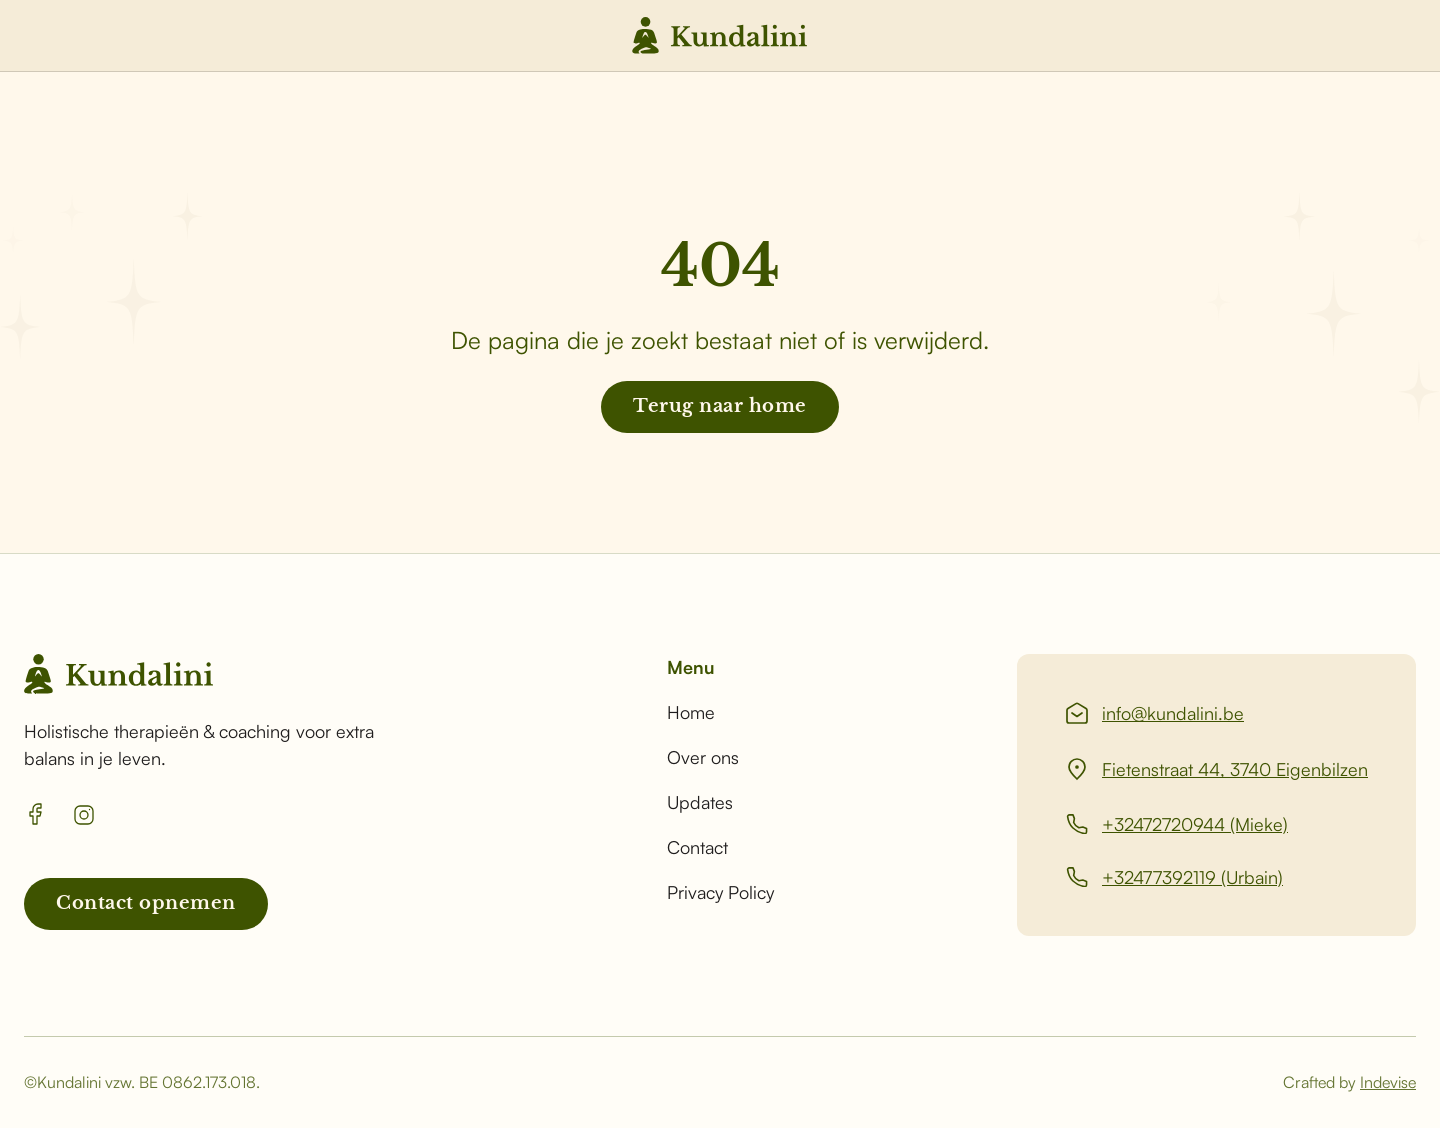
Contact (697, 847)
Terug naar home (720, 406)
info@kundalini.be (1173, 713)
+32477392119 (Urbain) (1192, 877)
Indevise (1388, 1082)
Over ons (703, 757)
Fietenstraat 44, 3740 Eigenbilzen (1235, 769)
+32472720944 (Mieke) (1195, 824)
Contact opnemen (146, 903)
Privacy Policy (720, 892)
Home (691, 712)
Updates (700, 802)
